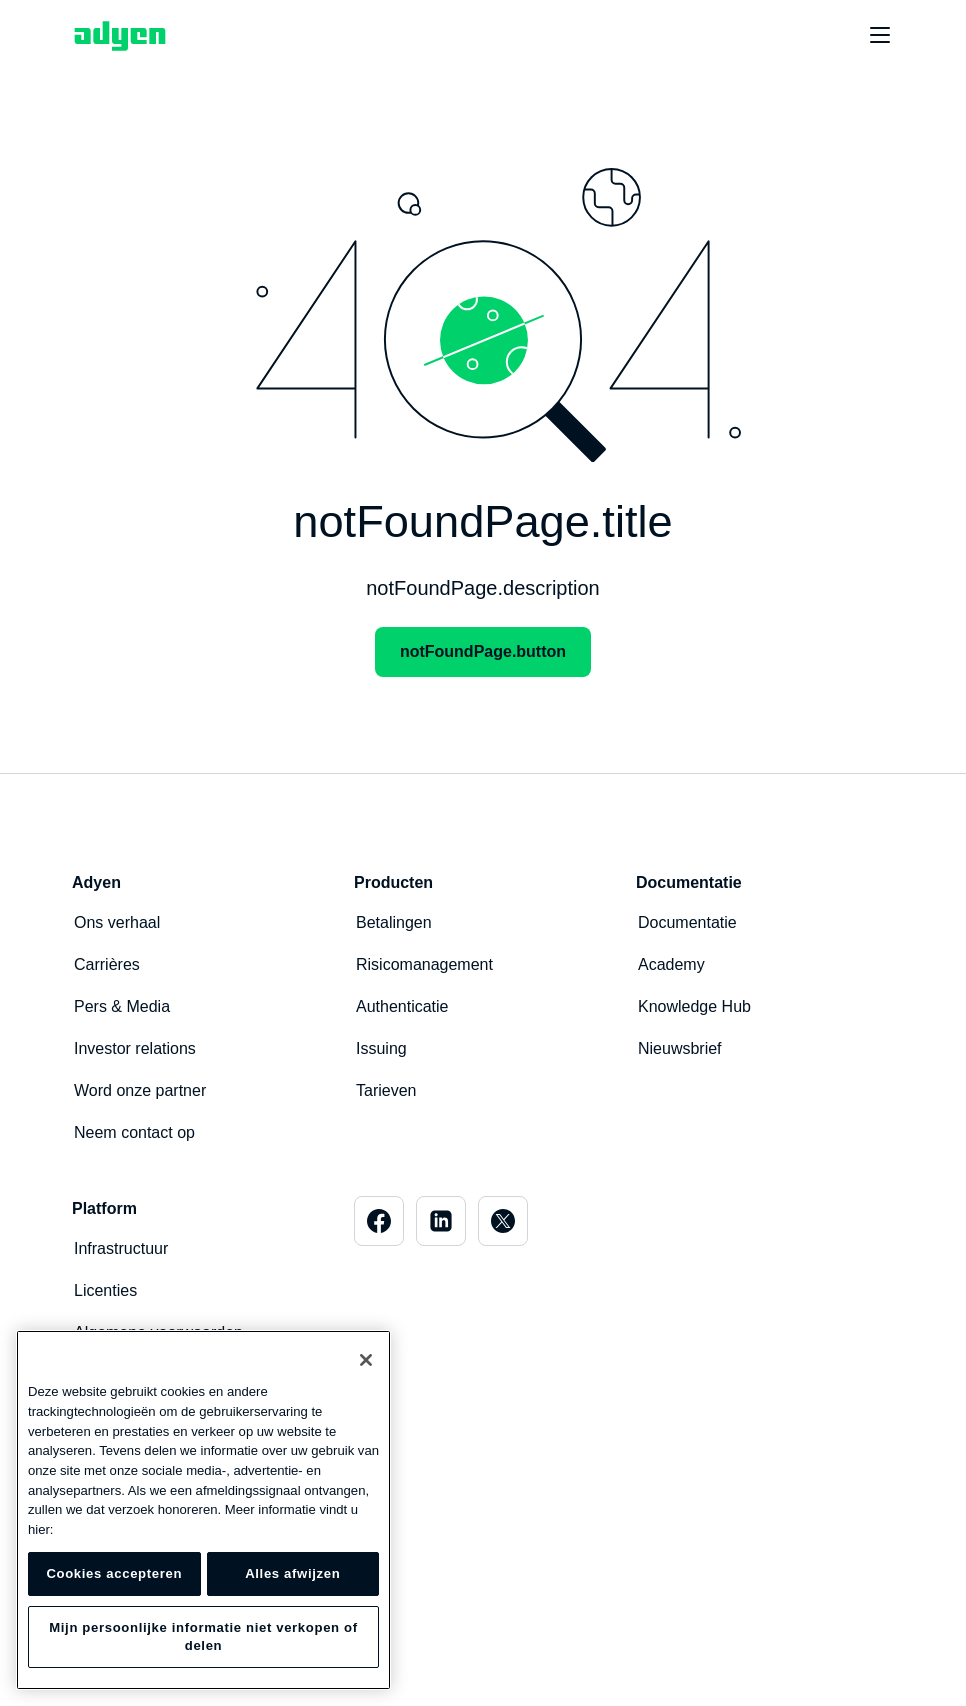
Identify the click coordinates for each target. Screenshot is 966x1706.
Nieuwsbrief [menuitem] (680, 1048)
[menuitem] (379, 1221)
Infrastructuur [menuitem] (121, 1248)
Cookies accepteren (114, 1573)
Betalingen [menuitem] (394, 922)
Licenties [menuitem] (105, 1290)
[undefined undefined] (869, 36)
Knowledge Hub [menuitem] (694, 1006)
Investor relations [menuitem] (135, 1048)
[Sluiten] (366, 1360)
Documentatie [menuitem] (687, 922)
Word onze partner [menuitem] (140, 1090)
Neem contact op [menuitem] (134, 1132)
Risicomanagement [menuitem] (424, 964)
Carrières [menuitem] (107, 964)
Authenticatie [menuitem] (402, 1006)
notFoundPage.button (483, 651)
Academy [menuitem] (671, 964)
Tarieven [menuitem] (386, 1090)
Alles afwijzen (292, 1573)
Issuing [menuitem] (381, 1048)
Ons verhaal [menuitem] (117, 922)
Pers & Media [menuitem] (122, 1006)
